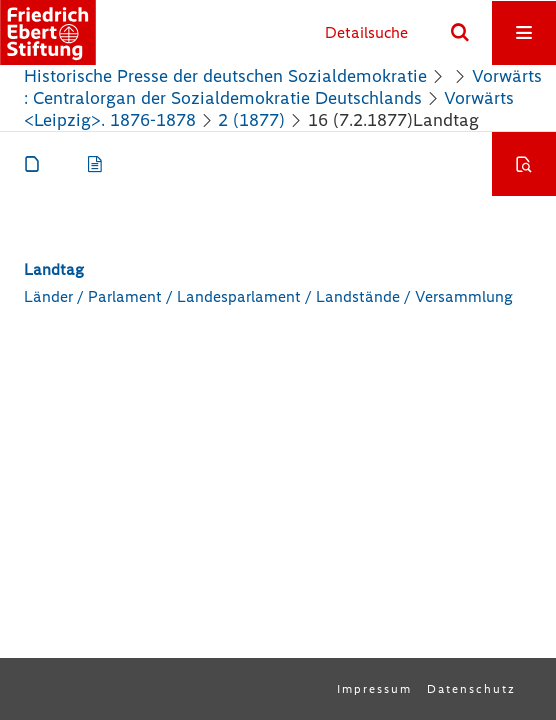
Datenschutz (471, 689)
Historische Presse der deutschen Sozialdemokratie (225, 76)
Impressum (374, 689)
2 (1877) (251, 120)
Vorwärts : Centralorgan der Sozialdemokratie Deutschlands (283, 87)
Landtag (54, 269)
